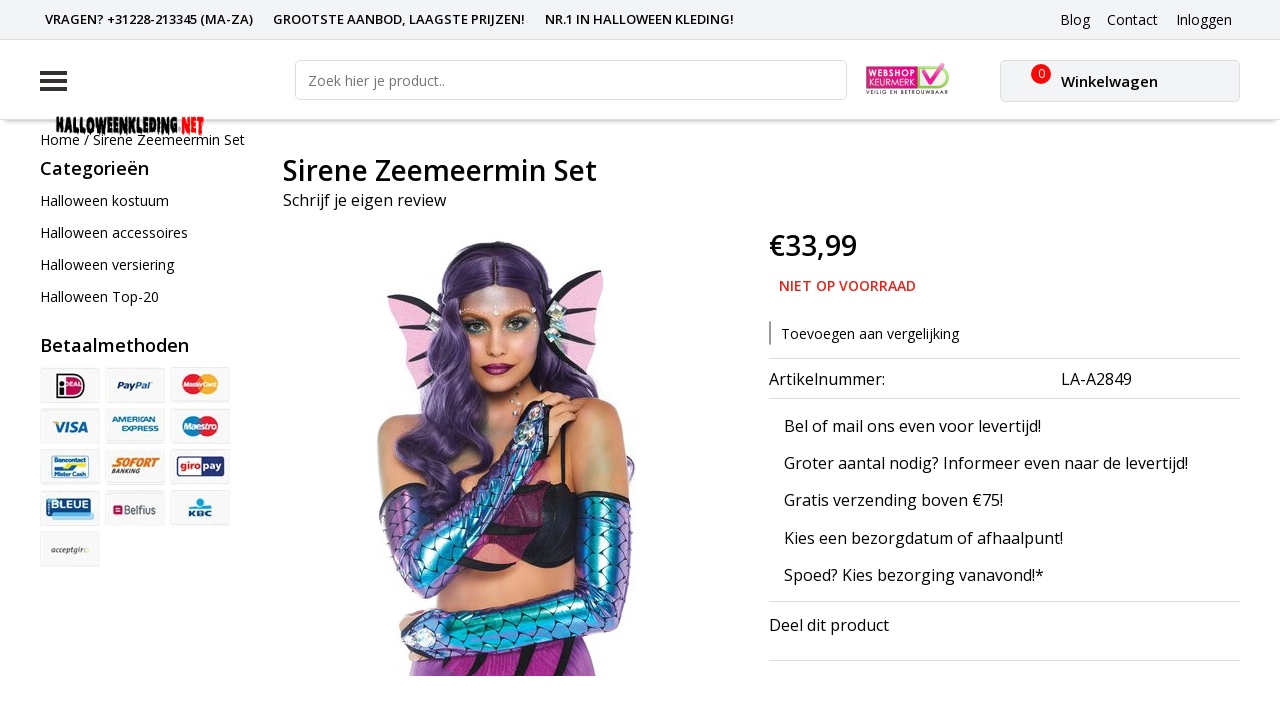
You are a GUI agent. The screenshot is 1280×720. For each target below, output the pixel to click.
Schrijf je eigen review (364, 200)
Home (60, 139)
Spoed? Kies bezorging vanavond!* (914, 575)
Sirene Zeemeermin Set (169, 139)
